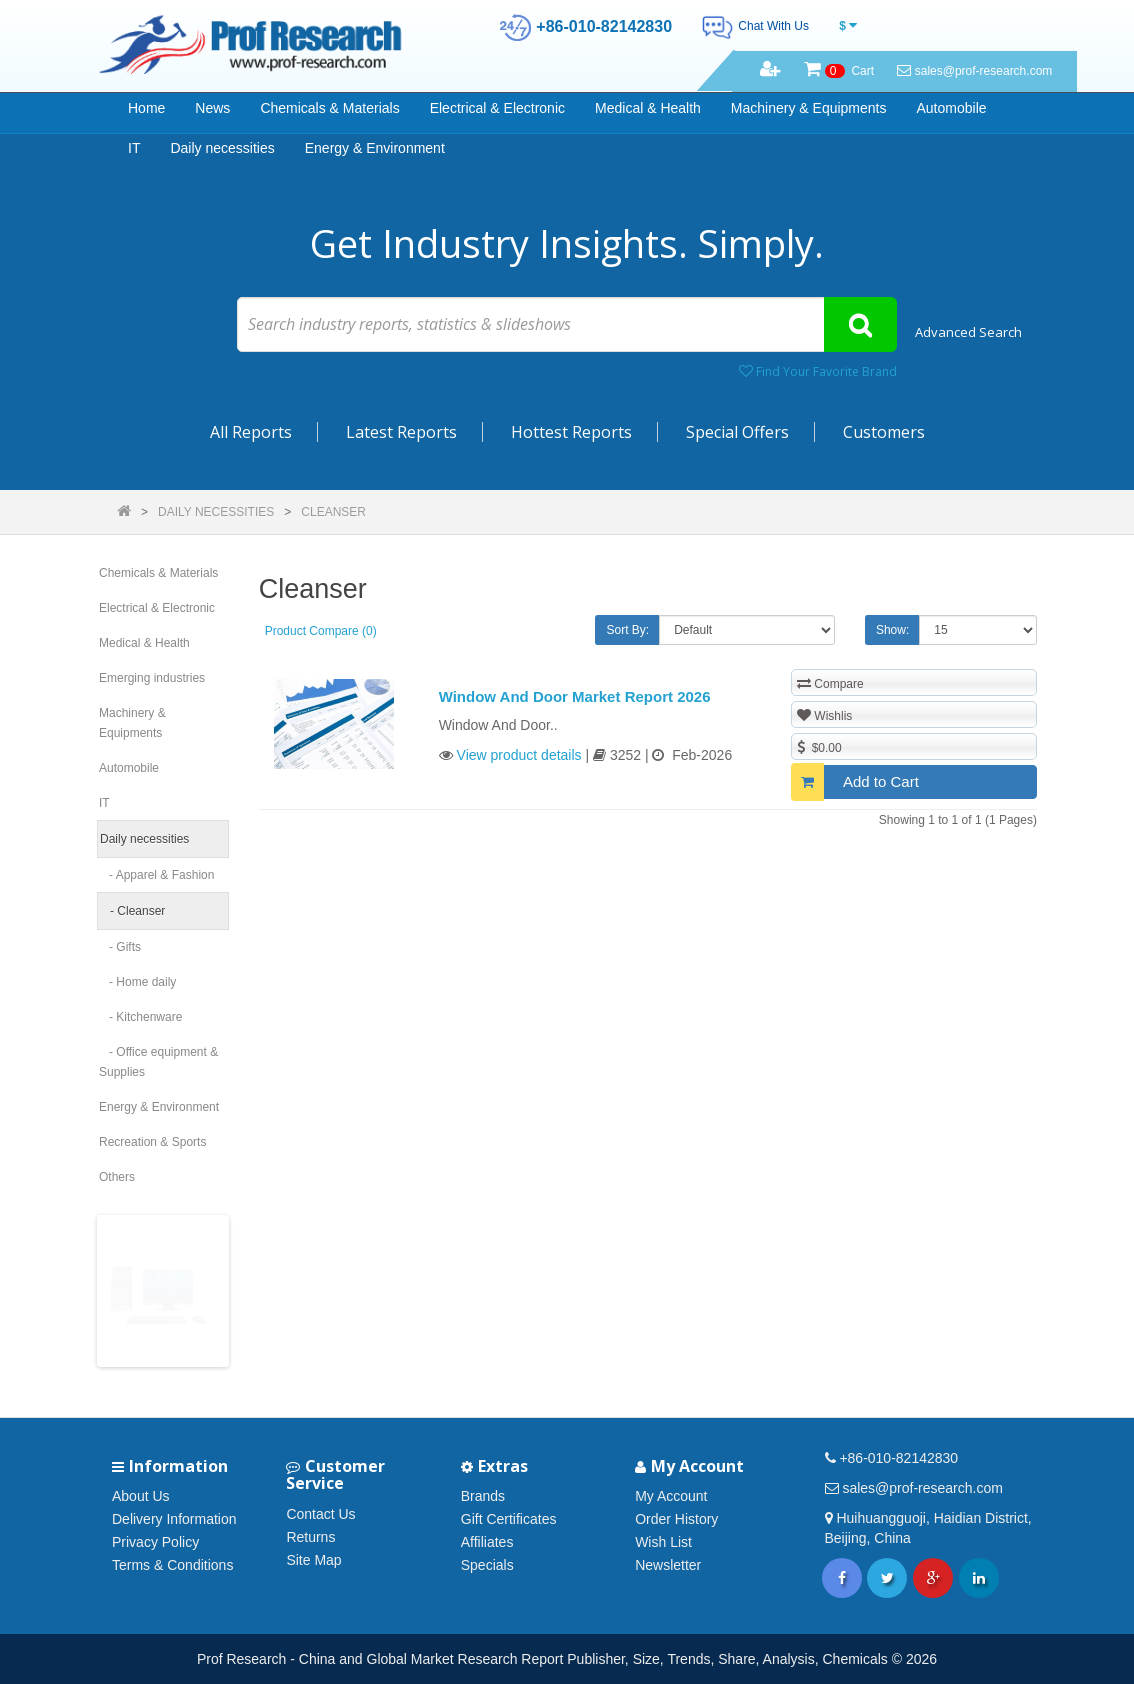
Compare (830, 683)
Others (117, 1177)
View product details (519, 755)
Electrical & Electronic (497, 108)
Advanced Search (968, 332)
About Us (141, 1496)
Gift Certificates (509, 1519)
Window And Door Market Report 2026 (575, 696)
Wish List (663, 1542)
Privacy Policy (155, 1542)
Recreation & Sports (152, 1142)
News (212, 108)
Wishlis (824, 715)
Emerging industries (152, 678)
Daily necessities (222, 148)
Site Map (313, 1560)
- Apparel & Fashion (156, 875)
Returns (310, 1537)
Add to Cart (855, 782)
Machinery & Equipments (809, 108)
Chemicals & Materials (329, 108)
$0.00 (819, 747)
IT (134, 148)
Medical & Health (648, 108)
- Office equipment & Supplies (158, 1062)
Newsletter (668, 1565)
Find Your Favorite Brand (818, 371)
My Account (671, 1496)
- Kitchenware (140, 1017)
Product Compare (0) (321, 631)
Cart (839, 71)
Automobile (952, 108)
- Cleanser (132, 911)
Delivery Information (174, 1519)
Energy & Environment (375, 148)
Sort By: (627, 630)
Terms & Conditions (172, 1565)
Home (146, 108)
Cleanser (333, 512)
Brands (483, 1496)
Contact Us (320, 1514)
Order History (676, 1519)
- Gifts (120, 947)
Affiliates (487, 1542)
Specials (487, 1565)
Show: (892, 630)
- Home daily (137, 982)
